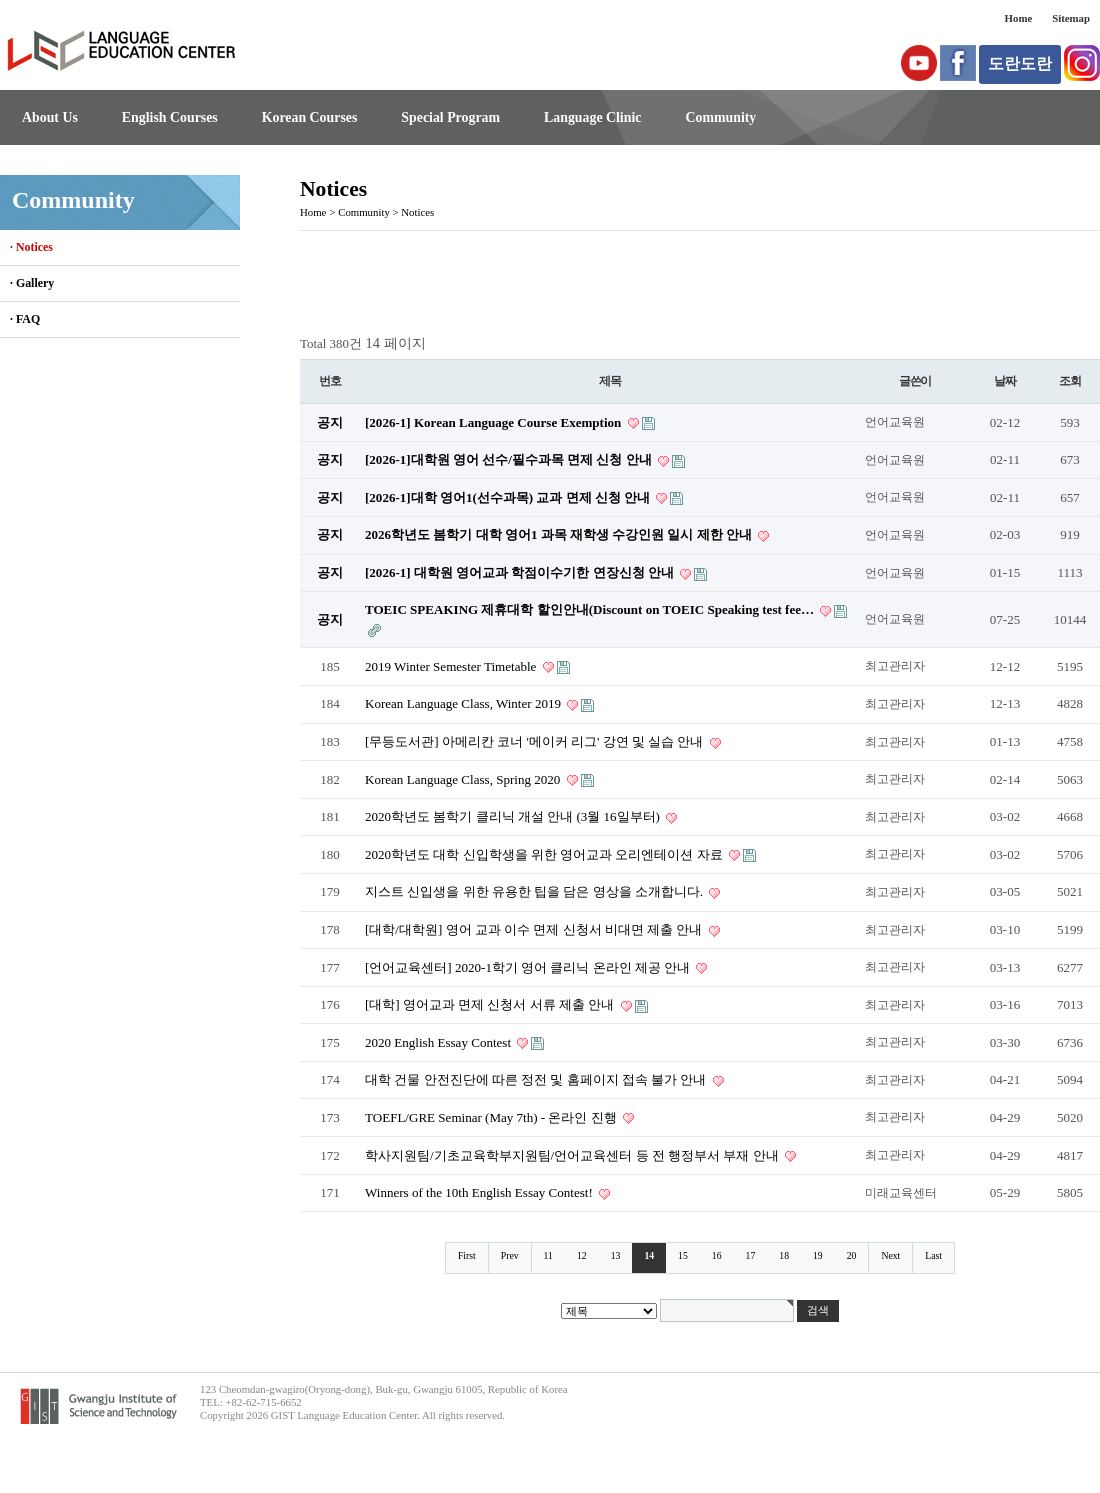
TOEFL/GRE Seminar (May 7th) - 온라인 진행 (492, 1117)
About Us (50, 117)
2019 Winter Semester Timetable (452, 666)
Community (720, 117)
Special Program (450, 117)
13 (616, 1255)
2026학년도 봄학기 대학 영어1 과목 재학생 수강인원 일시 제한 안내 (560, 534)
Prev (510, 1255)
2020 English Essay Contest (439, 1042)
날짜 (1005, 381)
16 (717, 1255)
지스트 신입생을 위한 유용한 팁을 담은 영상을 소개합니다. (535, 891)
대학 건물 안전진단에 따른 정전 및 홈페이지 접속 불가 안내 (537, 1079)
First (467, 1255)
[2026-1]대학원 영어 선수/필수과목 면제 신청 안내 (510, 459)
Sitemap (1071, 18)
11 (548, 1255)
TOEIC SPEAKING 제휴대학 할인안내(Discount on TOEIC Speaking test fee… (591, 609)
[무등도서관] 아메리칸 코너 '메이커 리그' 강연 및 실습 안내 (536, 741)
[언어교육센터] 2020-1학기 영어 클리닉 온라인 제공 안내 (529, 967)
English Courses (170, 117)
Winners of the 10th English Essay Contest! (480, 1192)
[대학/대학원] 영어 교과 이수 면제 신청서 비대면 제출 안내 (535, 929)
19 (818, 1255)
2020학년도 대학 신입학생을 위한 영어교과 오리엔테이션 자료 (545, 854)
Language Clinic (592, 117)
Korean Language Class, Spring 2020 (464, 779)
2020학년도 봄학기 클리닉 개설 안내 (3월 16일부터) (514, 816)
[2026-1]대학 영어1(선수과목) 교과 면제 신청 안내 (509, 497)
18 (784, 1255)
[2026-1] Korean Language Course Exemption (495, 422)
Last (933, 1255)
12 (582, 1255)
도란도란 (1020, 63)
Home (1019, 18)
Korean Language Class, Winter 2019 (464, 703)
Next (890, 1255)
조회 (1070, 381)
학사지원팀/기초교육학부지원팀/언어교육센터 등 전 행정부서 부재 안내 (573, 1155)
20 (852, 1255)
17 (751, 1255)
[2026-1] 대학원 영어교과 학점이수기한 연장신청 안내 (521, 572)
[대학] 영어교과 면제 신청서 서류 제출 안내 (491, 1004)
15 (683, 1255)
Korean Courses (310, 117)
